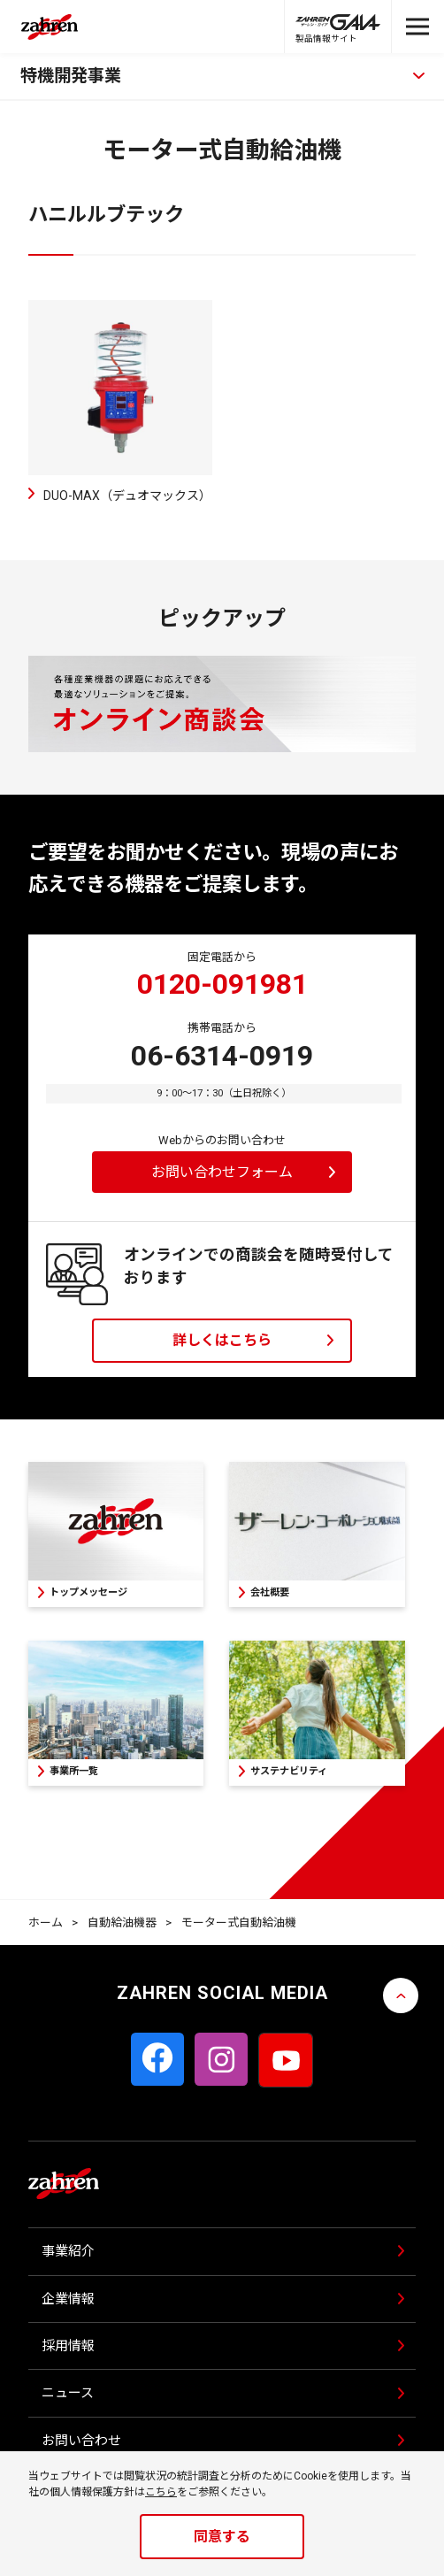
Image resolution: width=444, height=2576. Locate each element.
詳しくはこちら (222, 1340)
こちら (161, 2492)
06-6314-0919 (222, 1056)
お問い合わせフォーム (222, 1172)
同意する (222, 2536)
